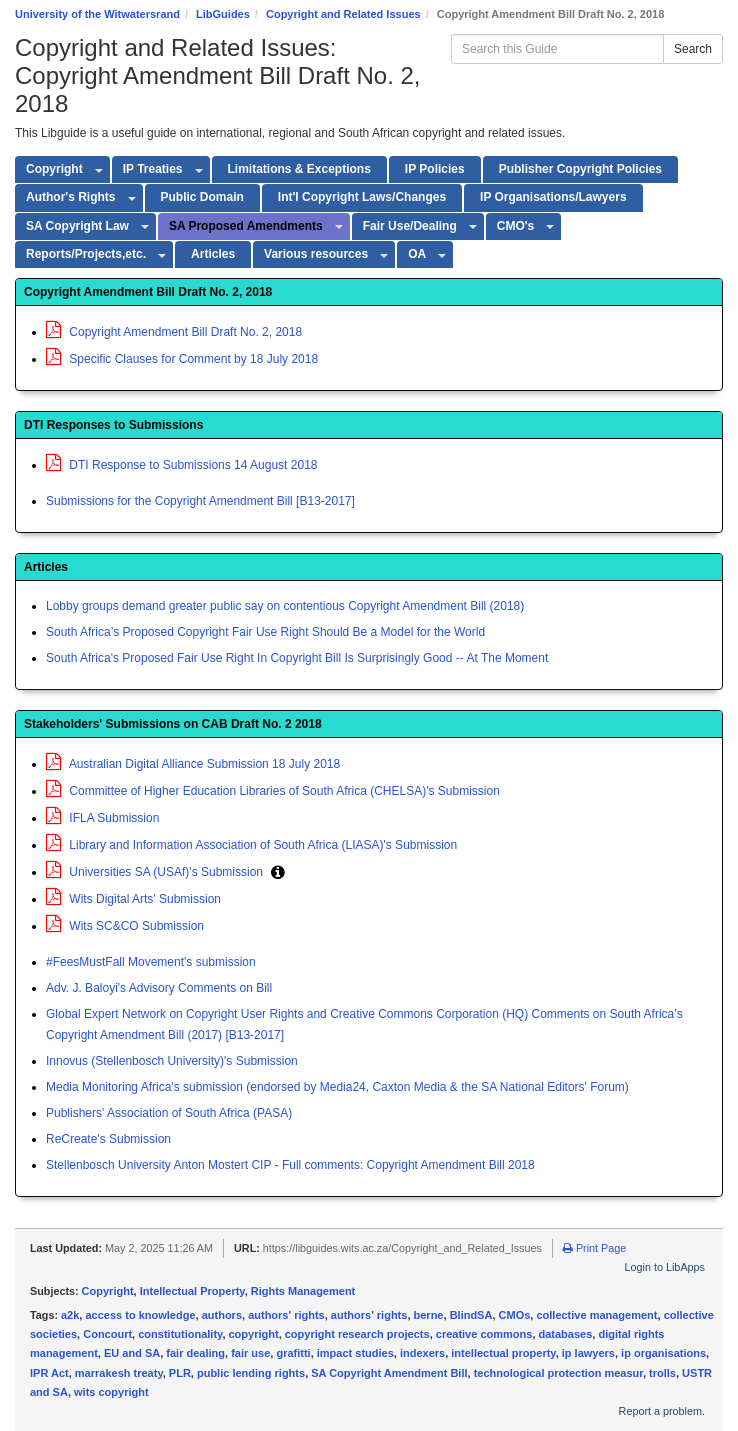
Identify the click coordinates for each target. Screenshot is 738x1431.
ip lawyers (588, 1353)
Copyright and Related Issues (343, 14)
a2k (70, 1315)
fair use (250, 1353)
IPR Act (49, 1373)
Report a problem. (662, 1411)
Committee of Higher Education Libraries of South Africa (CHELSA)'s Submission (273, 791)
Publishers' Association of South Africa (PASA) (169, 1113)
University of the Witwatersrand (97, 14)
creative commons (484, 1334)
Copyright (108, 1291)
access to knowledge (140, 1315)
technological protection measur (558, 1373)
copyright (254, 1334)
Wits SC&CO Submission (125, 926)
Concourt (107, 1334)
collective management (596, 1315)
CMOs (515, 1315)
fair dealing (195, 1353)
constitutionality (180, 1334)
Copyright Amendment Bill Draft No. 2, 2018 (174, 332)
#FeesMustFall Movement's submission (151, 962)
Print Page (594, 1248)
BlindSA (471, 1315)
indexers (422, 1353)
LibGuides (223, 14)
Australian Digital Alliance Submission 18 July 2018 (193, 764)
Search (693, 49)
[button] (278, 872)
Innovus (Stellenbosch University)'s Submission (172, 1061)
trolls (662, 1373)
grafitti (293, 1353)
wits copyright (111, 1392)
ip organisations (663, 1353)
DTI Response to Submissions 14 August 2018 (181, 465)
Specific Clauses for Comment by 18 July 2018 (182, 359)
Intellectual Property (192, 1291)
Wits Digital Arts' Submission (133, 899)
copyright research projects (357, 1334)
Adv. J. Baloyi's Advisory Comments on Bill (159, 988)
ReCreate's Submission (108, 1139)
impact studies (355, 1353)
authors (222, 1315)
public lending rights (251, 1373)
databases (566, 1334)
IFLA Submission (102, 818)
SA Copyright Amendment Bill (389, 1373)
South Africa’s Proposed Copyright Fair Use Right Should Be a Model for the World (265, 632)
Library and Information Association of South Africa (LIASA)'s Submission (251, 845)
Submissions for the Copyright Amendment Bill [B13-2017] (200, 501)
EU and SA (132, 1353)
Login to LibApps (665, 1267)
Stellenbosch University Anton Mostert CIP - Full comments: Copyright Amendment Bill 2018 (290, 1165)
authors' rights (286, 1315)
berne (429, 1315)
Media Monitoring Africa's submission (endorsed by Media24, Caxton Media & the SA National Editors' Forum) (337, 1087)
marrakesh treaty (119, 1373)
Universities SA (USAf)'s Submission (156, 872)
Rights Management (303, 1291)
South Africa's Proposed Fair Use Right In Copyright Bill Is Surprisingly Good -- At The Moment (297, 658)
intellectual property (503, 1353)
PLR (180, 1373)
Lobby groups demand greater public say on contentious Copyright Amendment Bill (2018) (285, 606)
